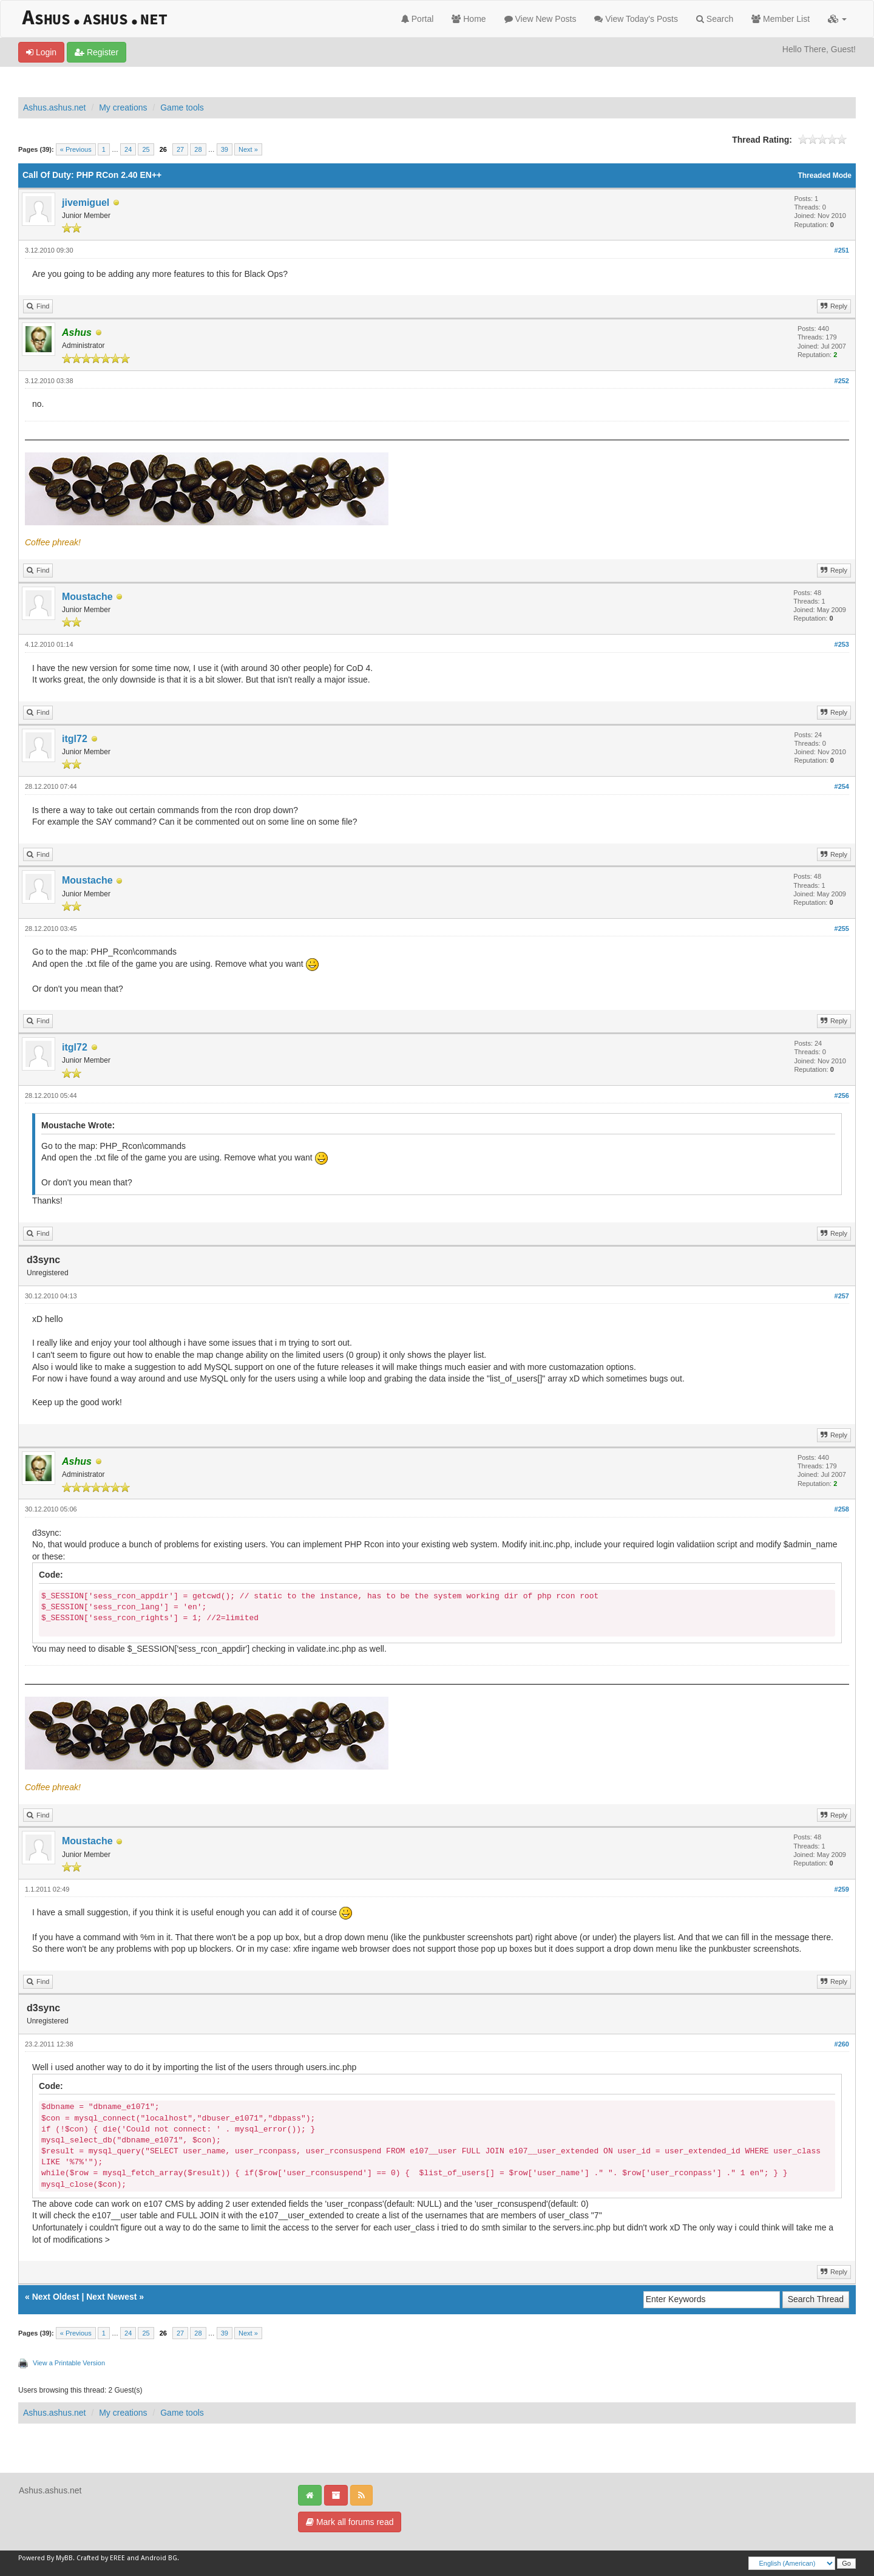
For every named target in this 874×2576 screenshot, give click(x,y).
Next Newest (111, 2297)
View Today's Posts (636, 19)
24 (128, 149)
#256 (842, 1095)
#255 (842, 928)
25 (145, 149)
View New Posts (540, 19)
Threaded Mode (825, 175)
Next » (248, 149)
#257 (842, 1296)
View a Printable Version (69, 2362)
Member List (780, 19)
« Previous (76, 149)
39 (224, 149)
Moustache (87, 596)
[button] (837, 19)
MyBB (64, 2558)
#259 (842, 1889)
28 (198, 149)
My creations (123, 107)
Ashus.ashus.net (54, 107)
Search (714, 19)
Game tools (182, 107)
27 (180, 149)
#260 (842, 2044)
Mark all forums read (349, 2522)
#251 (842, 250)
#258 (842, 1509)
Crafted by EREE (100, 2558)
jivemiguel (85, 202)
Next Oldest (56, 2297)
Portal (417, 19)
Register (96, 52)
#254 (842, 786)
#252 (842, 380)
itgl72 (74, 739)
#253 (842, 644)
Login (41, 52)
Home (469, 19)
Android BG (159, 2558)
